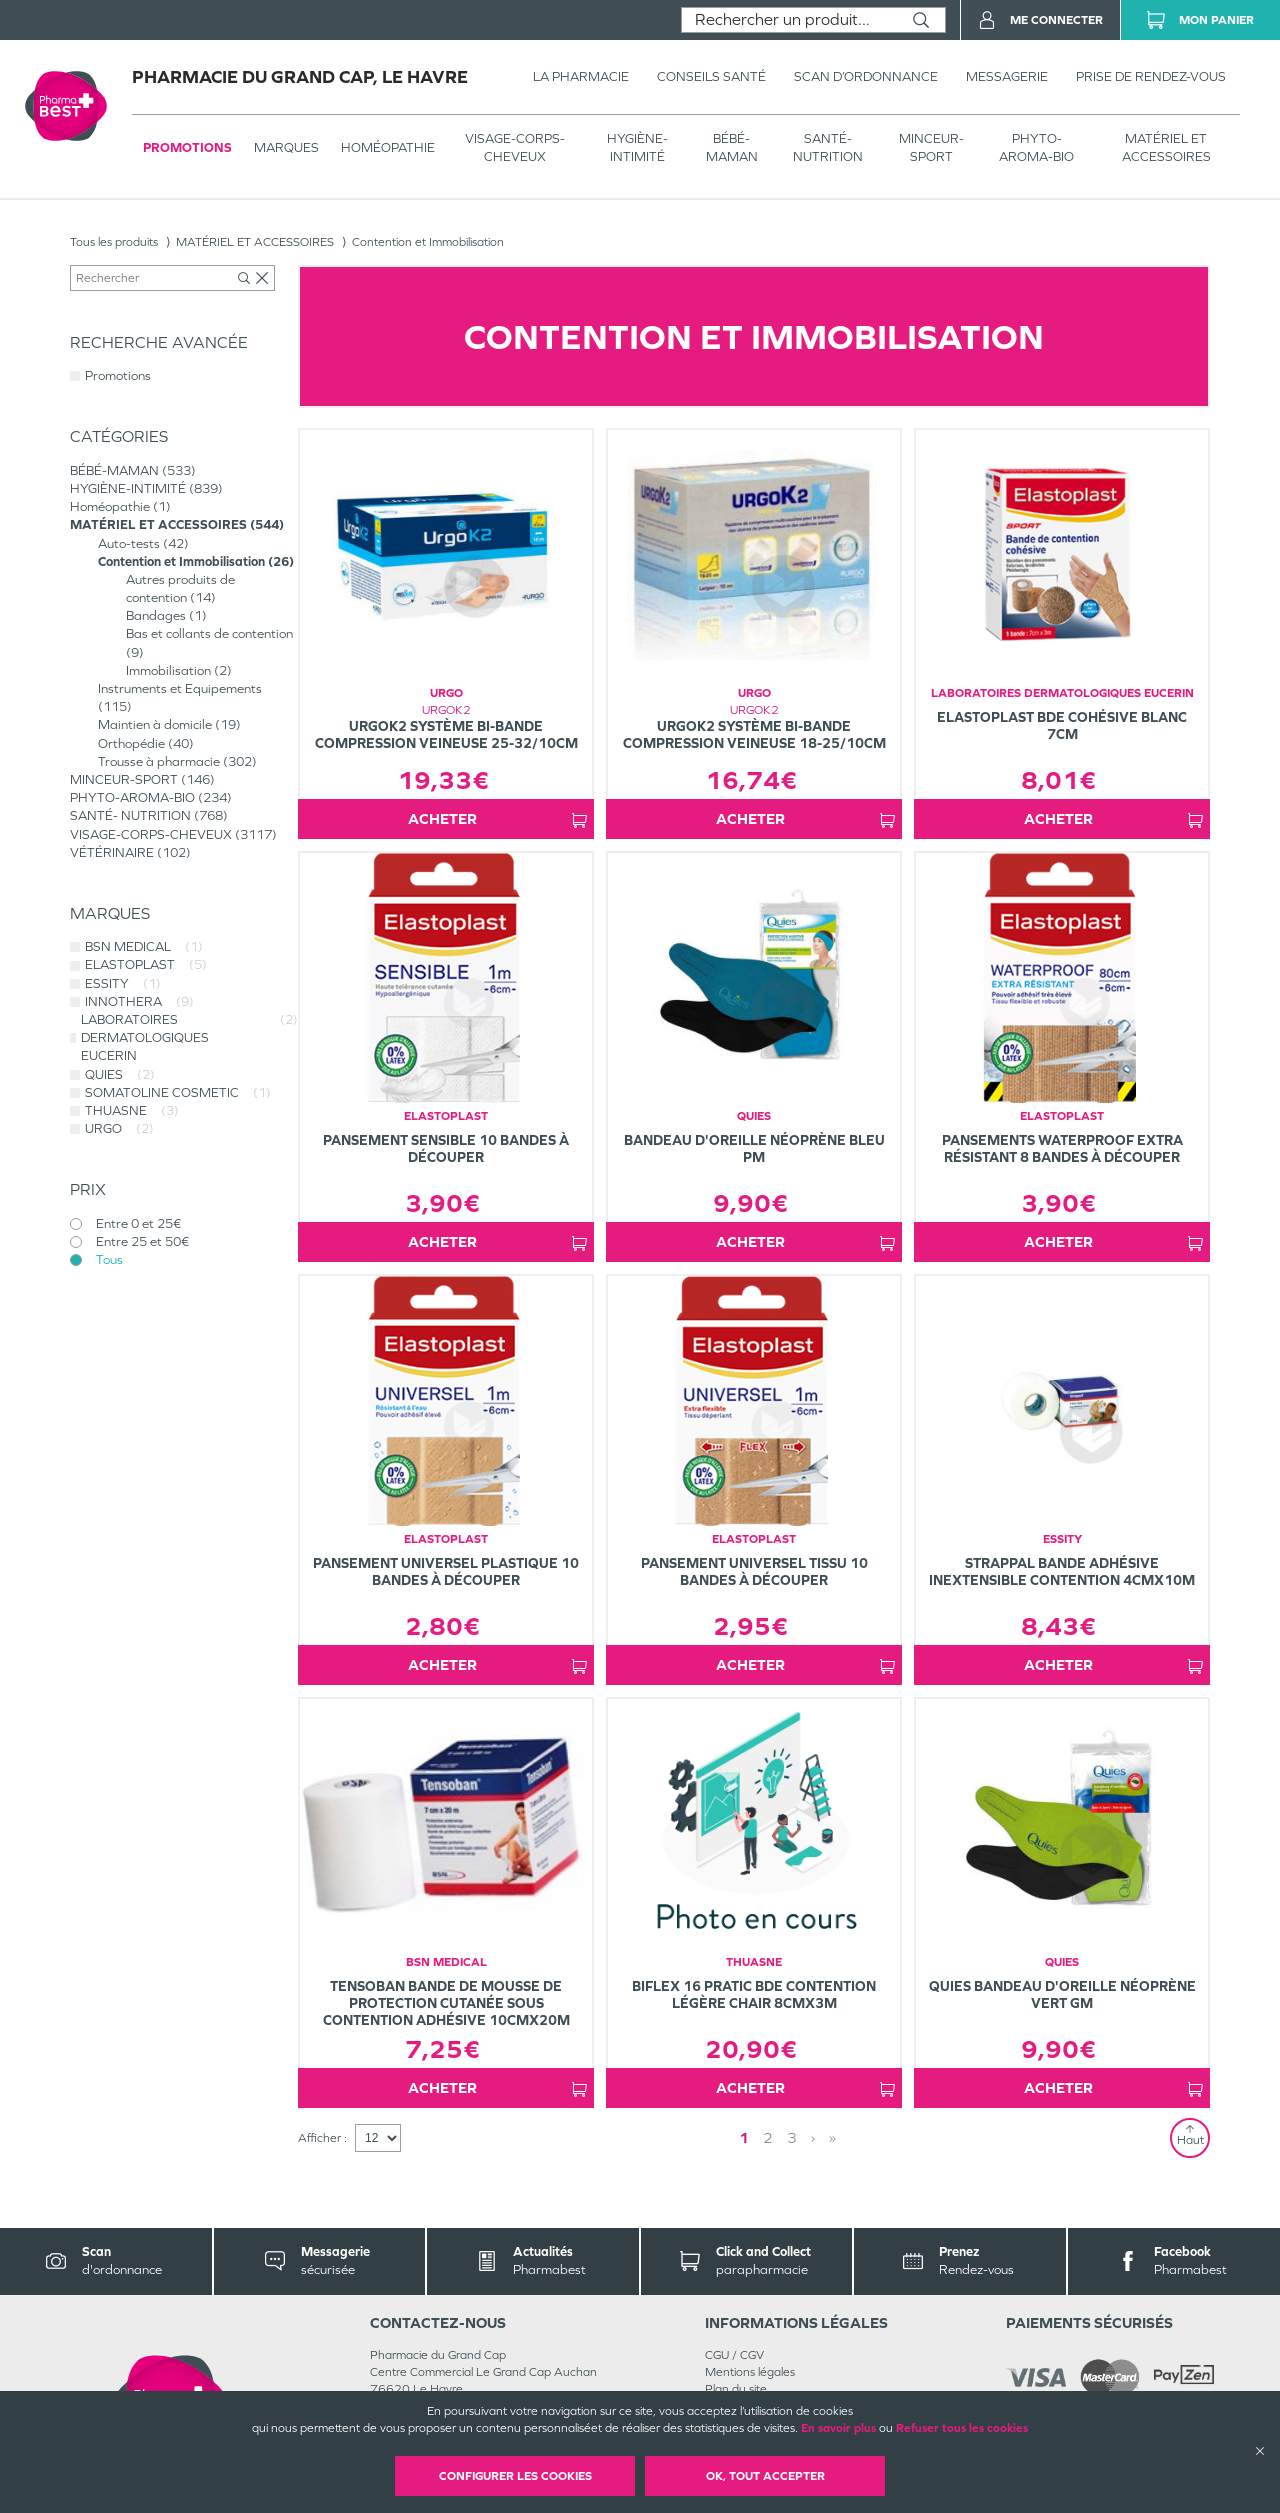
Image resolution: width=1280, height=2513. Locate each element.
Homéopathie (388, 147)
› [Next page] (813, 2137)
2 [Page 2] (768, 2137)
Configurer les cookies (515, 2476)
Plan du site (736, 2389)
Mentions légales (750, 2372)
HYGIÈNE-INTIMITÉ (637, 147)
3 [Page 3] (792, 2137)
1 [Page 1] (744, 2137)
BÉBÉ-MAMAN (732, 147)
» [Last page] (832, 2137)
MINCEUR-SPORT (931, 147)
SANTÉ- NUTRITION (828, 147)
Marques (286, 147)
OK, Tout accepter (765, 2476)
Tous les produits (114, 242)
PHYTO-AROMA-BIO (1036, 147)
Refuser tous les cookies (962, 2428)
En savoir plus (838, 2428)
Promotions (187, 147)
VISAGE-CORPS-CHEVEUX (515, 147)
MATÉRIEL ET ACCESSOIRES (1166, 147)
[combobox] (789, 20)
